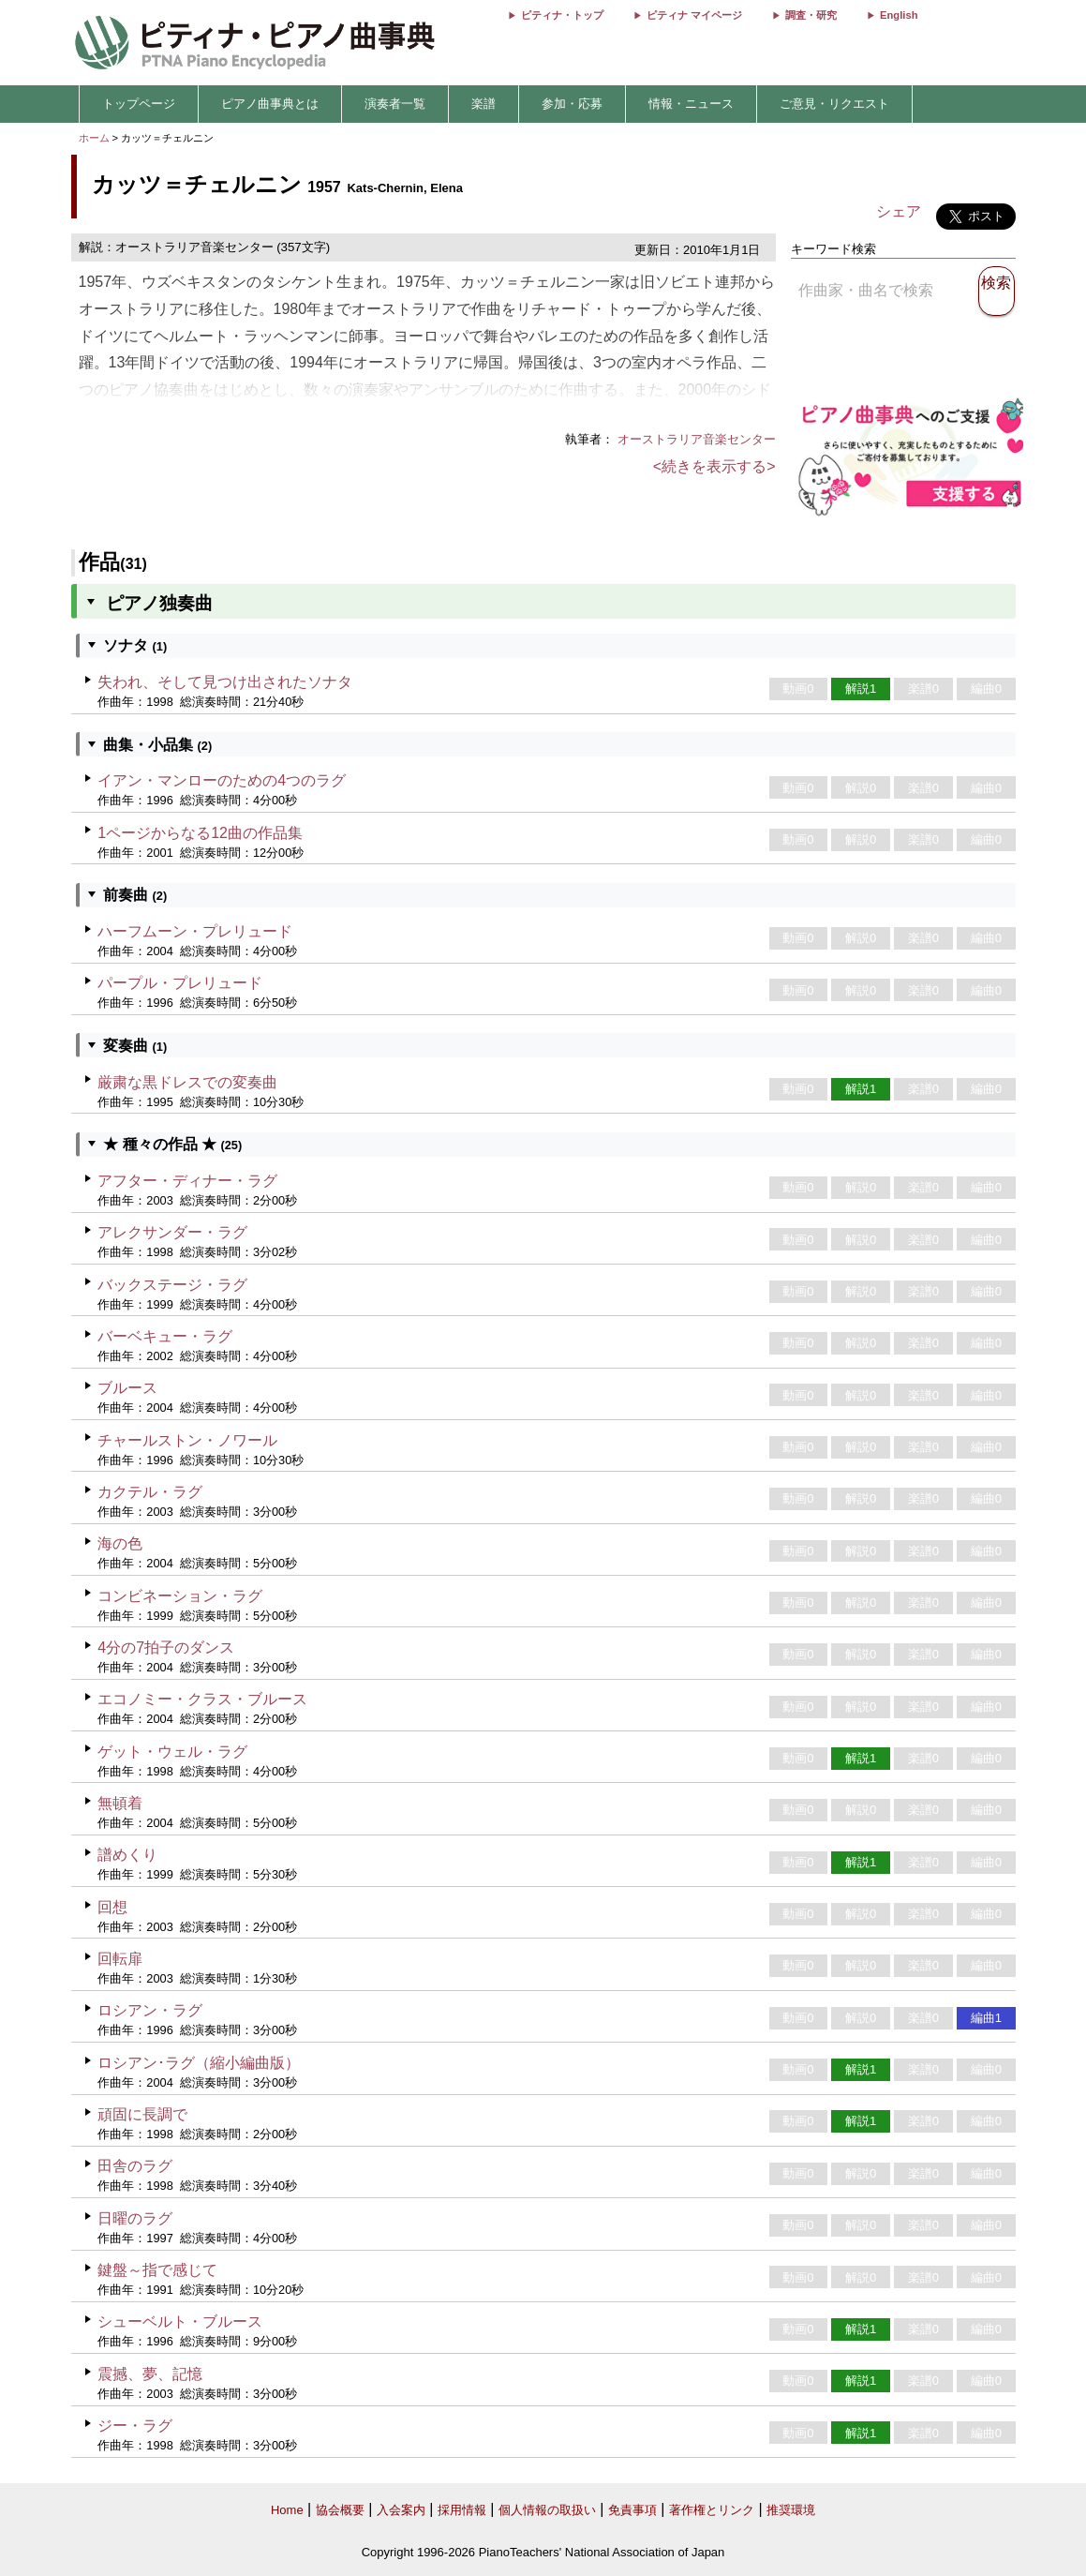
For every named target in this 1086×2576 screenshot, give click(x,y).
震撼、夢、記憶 (149, 2374)
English (898, 15)
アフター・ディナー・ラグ (187, 1181)
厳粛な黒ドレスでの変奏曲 (187, 1082)
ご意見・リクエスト (834, 104)
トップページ (138, 104)
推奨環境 (790, 2510)
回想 (112, 1907)
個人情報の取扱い (547, 2510)
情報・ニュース (691, 104)
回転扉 (119, 1959)
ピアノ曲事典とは (270, 104)
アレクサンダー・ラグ (172, 1232)
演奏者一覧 (394, 104)
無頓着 (119, 1803)
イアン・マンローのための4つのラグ (221, 780)
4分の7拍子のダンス (165, 1647)
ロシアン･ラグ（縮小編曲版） (198, 2063)
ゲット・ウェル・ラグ (172, 1752)
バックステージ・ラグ (172, 1285)
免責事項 (632, 2510)
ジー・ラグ (134, 2426)
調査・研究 (811, 15)
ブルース (127, 1388)
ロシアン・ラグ (149, 2010)
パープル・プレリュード (179, 983)
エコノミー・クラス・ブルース (202, 1699)
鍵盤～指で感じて (157, 2270)
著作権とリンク (711, 2510)
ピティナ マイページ (694, 15)
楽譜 (483, 104)
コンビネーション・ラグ (179, 1596)
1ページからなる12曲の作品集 (200, 833)
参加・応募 (572, 104)
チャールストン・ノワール (187, 1440)
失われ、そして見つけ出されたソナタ (224, 682)
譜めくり (127, 1855)
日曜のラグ (134, 2218)
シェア (898, 211)
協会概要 (340, 2510)
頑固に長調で (142, 2114)
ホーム (94, 137)
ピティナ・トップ (562, 15)
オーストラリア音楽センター (696, 439)
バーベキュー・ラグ (164, 1336)
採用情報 (462, 2510)
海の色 (119, 1543)
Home (287, 2510)
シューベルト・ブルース (179, 2321)
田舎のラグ (134, 2166)
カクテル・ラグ (149, 1492)
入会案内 (401, 2510)
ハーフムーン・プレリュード (194, 931)
